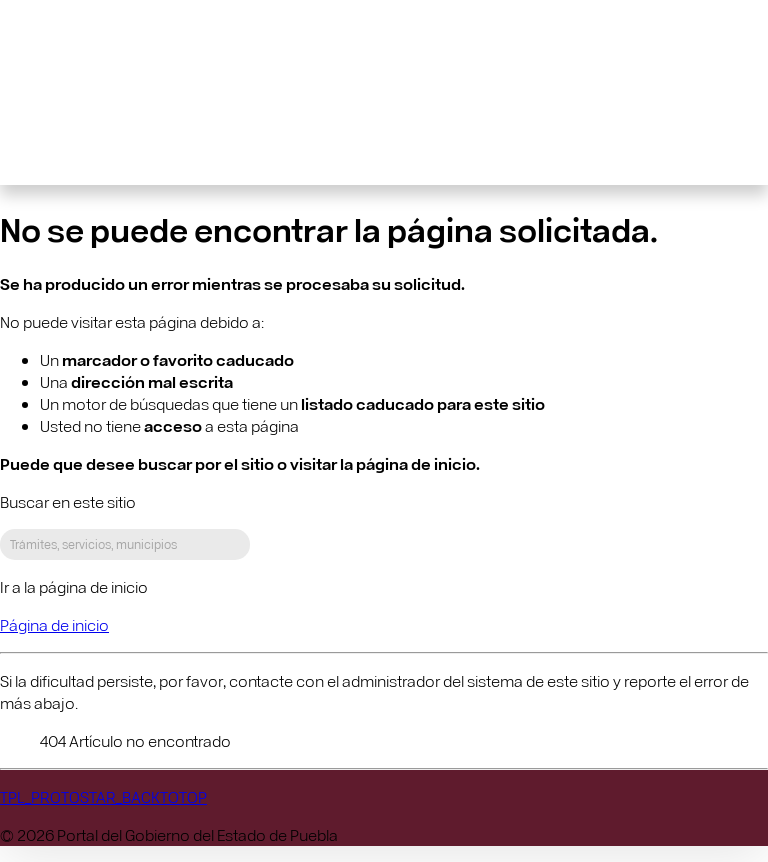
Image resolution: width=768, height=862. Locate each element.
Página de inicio (54, 624)
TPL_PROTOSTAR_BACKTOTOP (103, 796)
